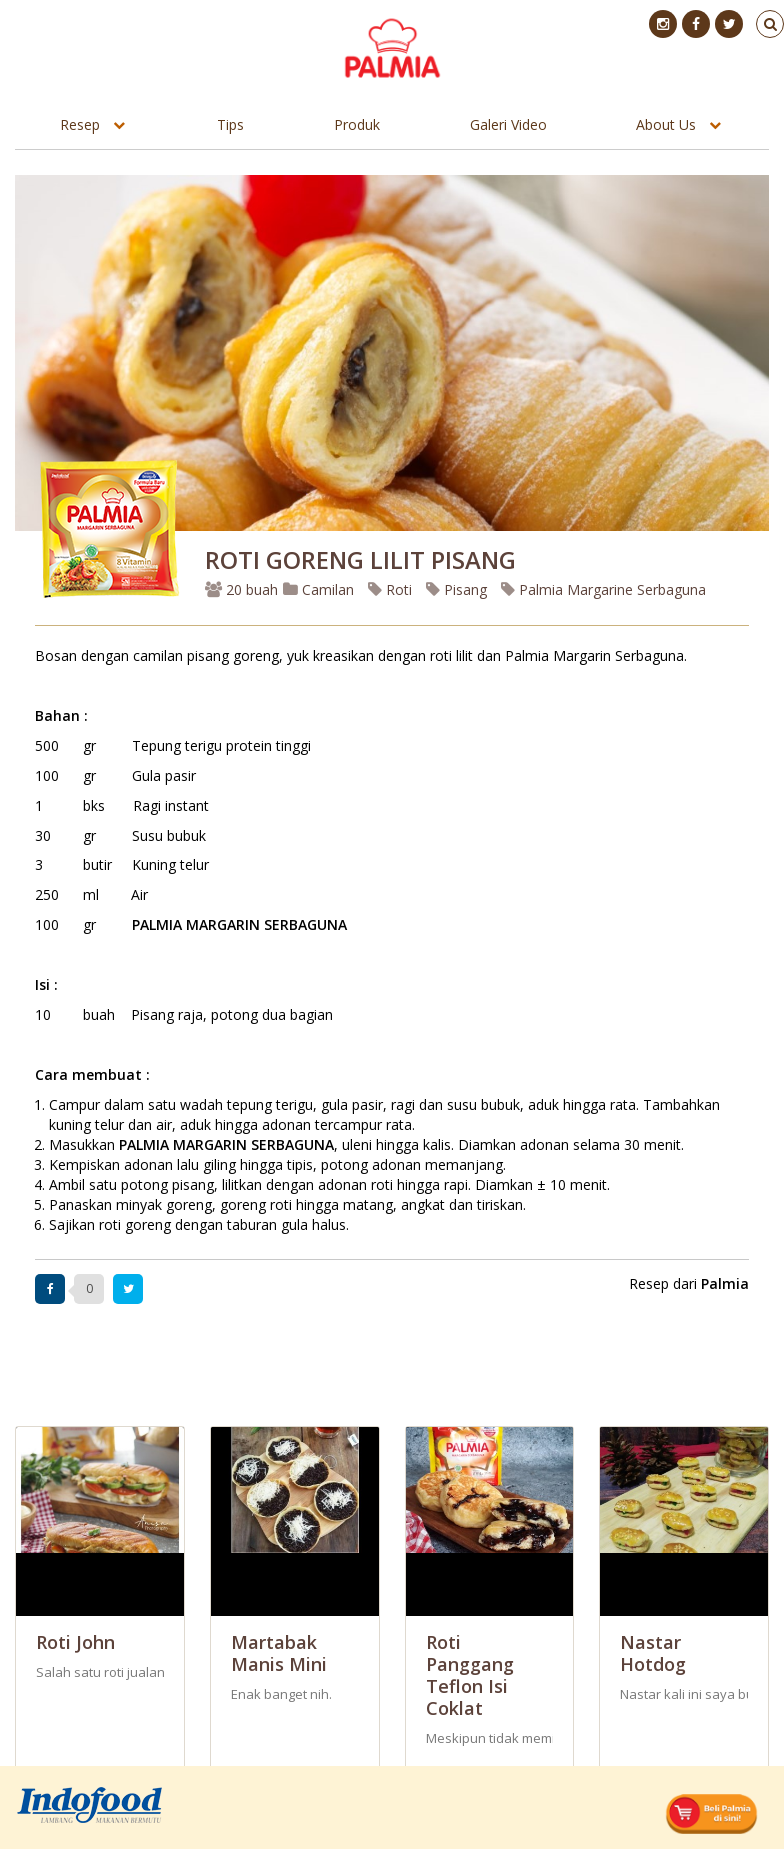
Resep (80, 124)
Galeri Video (508, 124)
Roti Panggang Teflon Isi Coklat (470, 1675)
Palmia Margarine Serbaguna (603, 589)
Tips (230, 124)
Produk (357, 124)
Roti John (75, 1642)
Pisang (456, 589)
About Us (666, 124)
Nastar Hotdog (653, 1653)
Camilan (318, 589)
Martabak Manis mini (279, 1653)
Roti (390, 589)
